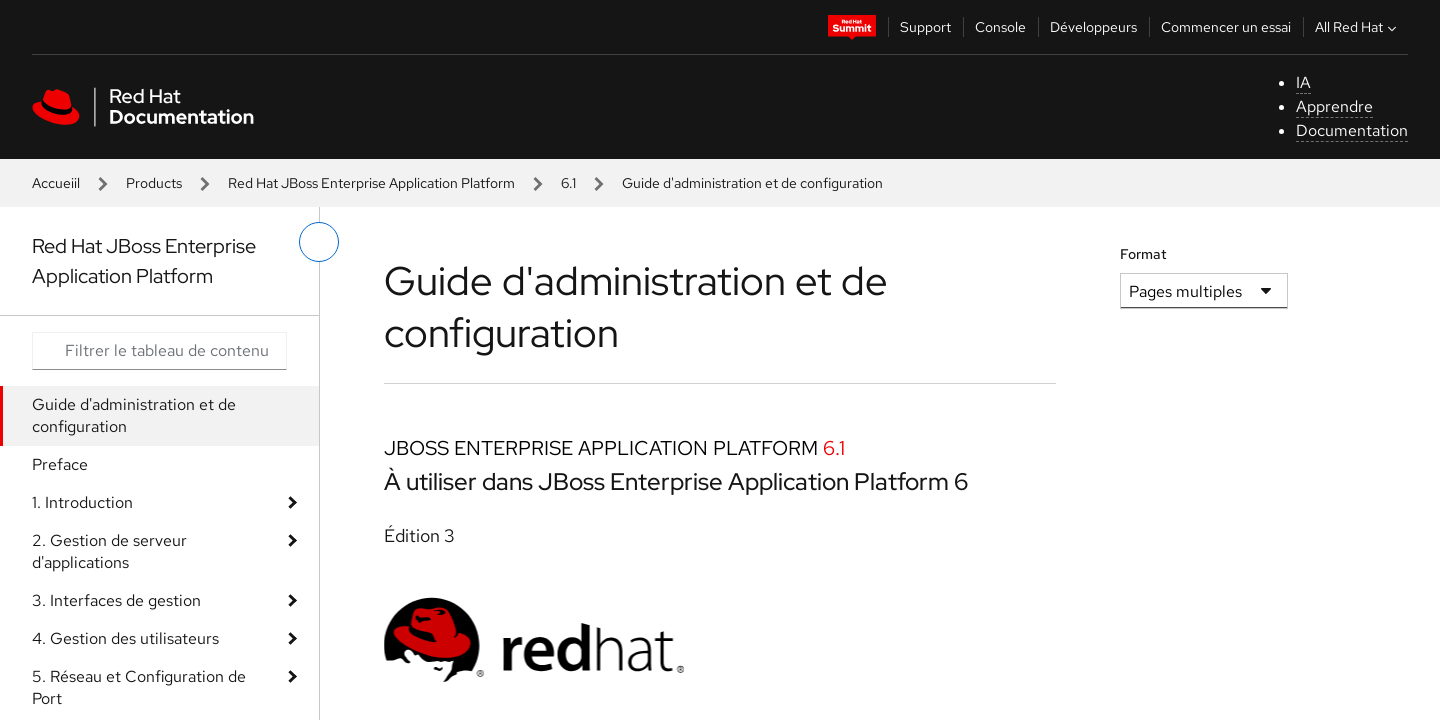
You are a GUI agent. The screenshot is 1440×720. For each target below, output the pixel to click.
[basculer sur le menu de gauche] (319, 242)
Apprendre (1334, 106)
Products (154, 183)
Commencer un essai (1226, 27)
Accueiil (56, 183)
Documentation (1352, 130)
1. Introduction (82, 502)
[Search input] (159, 351)
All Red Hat (1358, 27)
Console (1000, 27)
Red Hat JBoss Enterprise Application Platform (371, 183)
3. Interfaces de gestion (116, 600)
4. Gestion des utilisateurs (125, 638)
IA (1303, 82)
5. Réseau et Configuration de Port (139, 687)
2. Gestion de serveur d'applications (109, 551)
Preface (60, 464)
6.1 (568, 183)
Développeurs (1093, 27)
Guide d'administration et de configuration (134, 415)
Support (925, 27)
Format (1143, 254)
